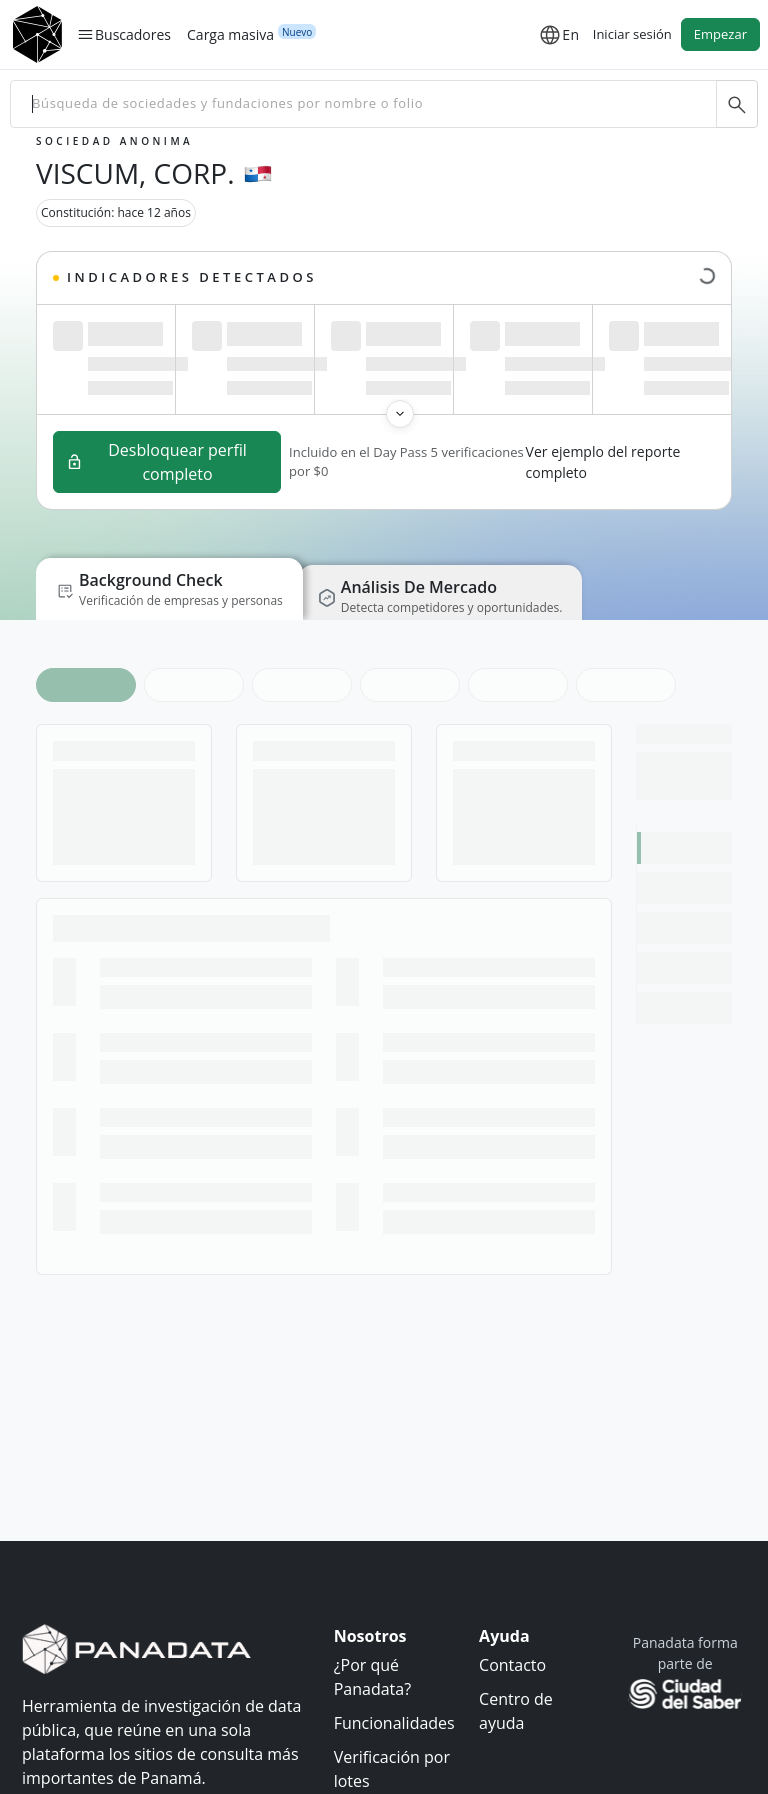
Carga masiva (230, 34)
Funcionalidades (394, 1723)
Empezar (720, 34)
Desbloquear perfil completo (156, 462)
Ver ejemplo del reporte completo (603, 462)
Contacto (512, 1665)
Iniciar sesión (632, 34)
